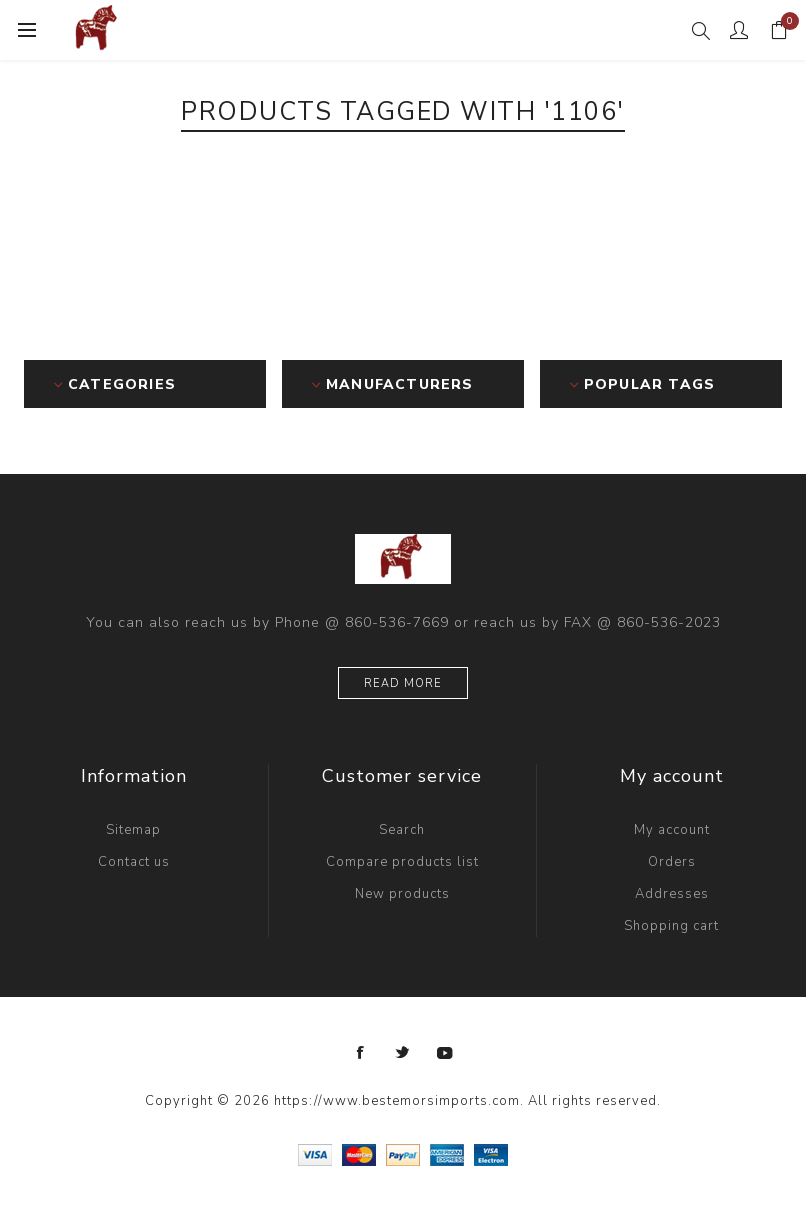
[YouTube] (445, 1053)
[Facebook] (361, 1053)
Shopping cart (671, 926)
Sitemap (133, 830)
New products (402, 894)
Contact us (134, 862)
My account (672, 830)
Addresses (672, 894)
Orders (672, 862)
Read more (403, 683)
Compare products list (402, 862)
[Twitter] (403, 1053)
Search (402, 830)
